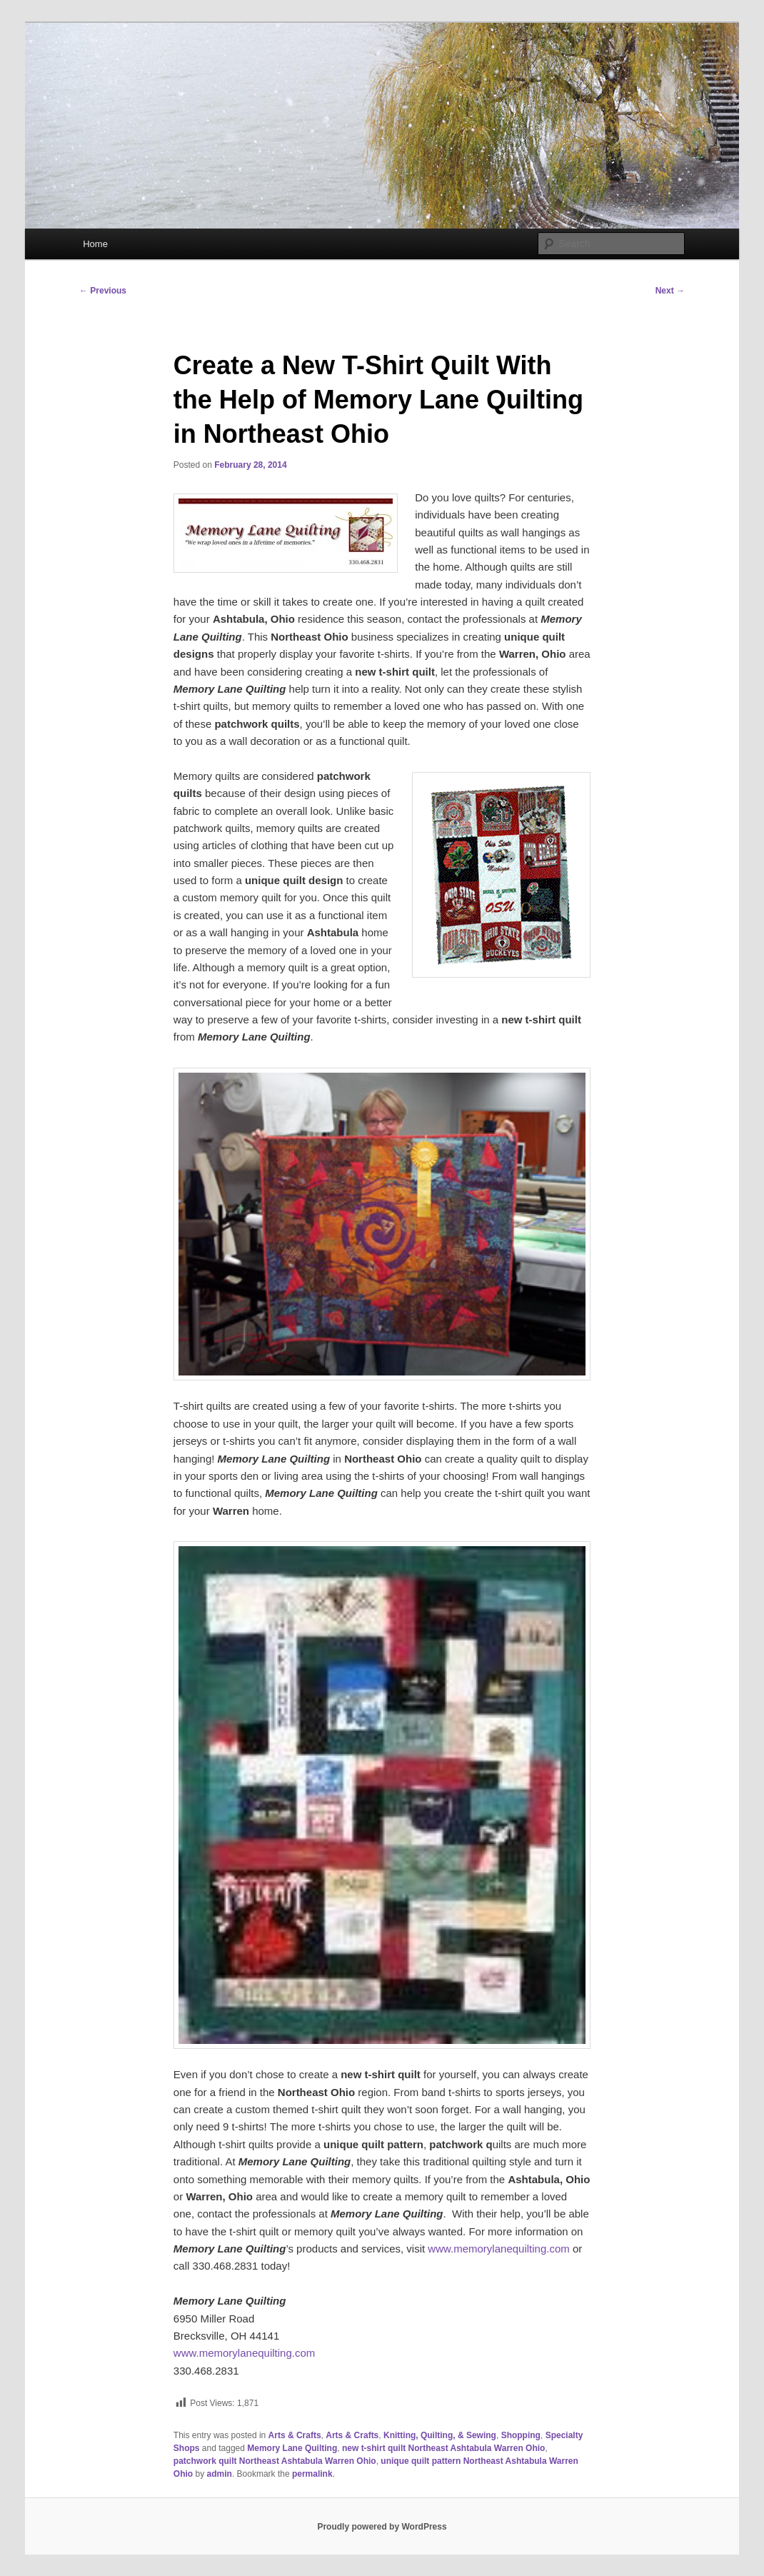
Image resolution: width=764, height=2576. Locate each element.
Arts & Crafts (294, 2435)
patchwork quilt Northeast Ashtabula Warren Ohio (275, 2461)
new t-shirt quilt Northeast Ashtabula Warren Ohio (443, 2448)
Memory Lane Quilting (292, 2448)
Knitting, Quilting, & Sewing (439, 2435)
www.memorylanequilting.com (498, 2248)
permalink (312, 2474)
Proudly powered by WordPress (381, 2527)
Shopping (521, 2435)
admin (219, 2474)
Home (95, 244)
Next (670, 291)
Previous (102, 291)
